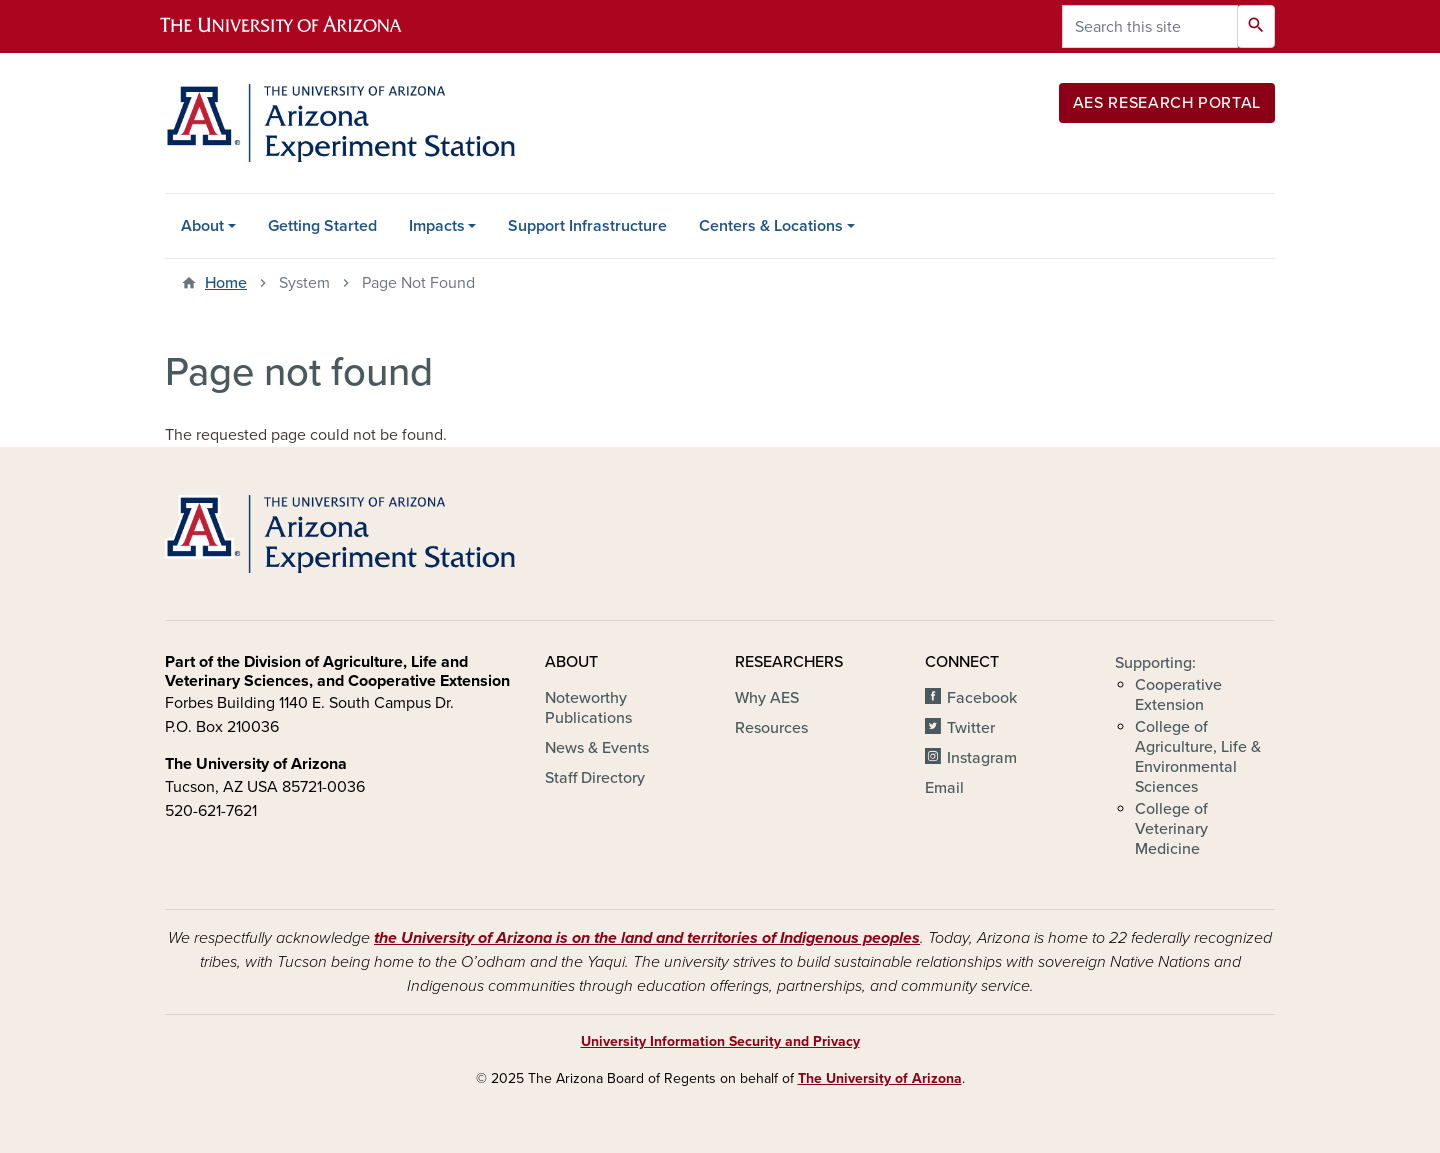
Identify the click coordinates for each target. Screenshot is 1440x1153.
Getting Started (322, 226)
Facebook (982, 698)
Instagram (982, 758)
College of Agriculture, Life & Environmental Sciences (1198, 757)
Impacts (437, 226)
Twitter (971, 728)
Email (944, 788)
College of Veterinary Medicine (1171, 829)
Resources (771, 728)
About (202, 226)
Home (226, 283)
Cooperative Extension (1178, 695)
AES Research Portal (1167, 103)
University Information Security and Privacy (720, 1041)
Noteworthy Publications (588, 708)
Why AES (767, 698)
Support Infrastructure (587, 226)
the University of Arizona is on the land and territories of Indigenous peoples (647, 938)
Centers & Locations (771, 226)
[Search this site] (1150, 26)
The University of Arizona (880, 1078)
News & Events (597, 748)
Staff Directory (595, 778)
